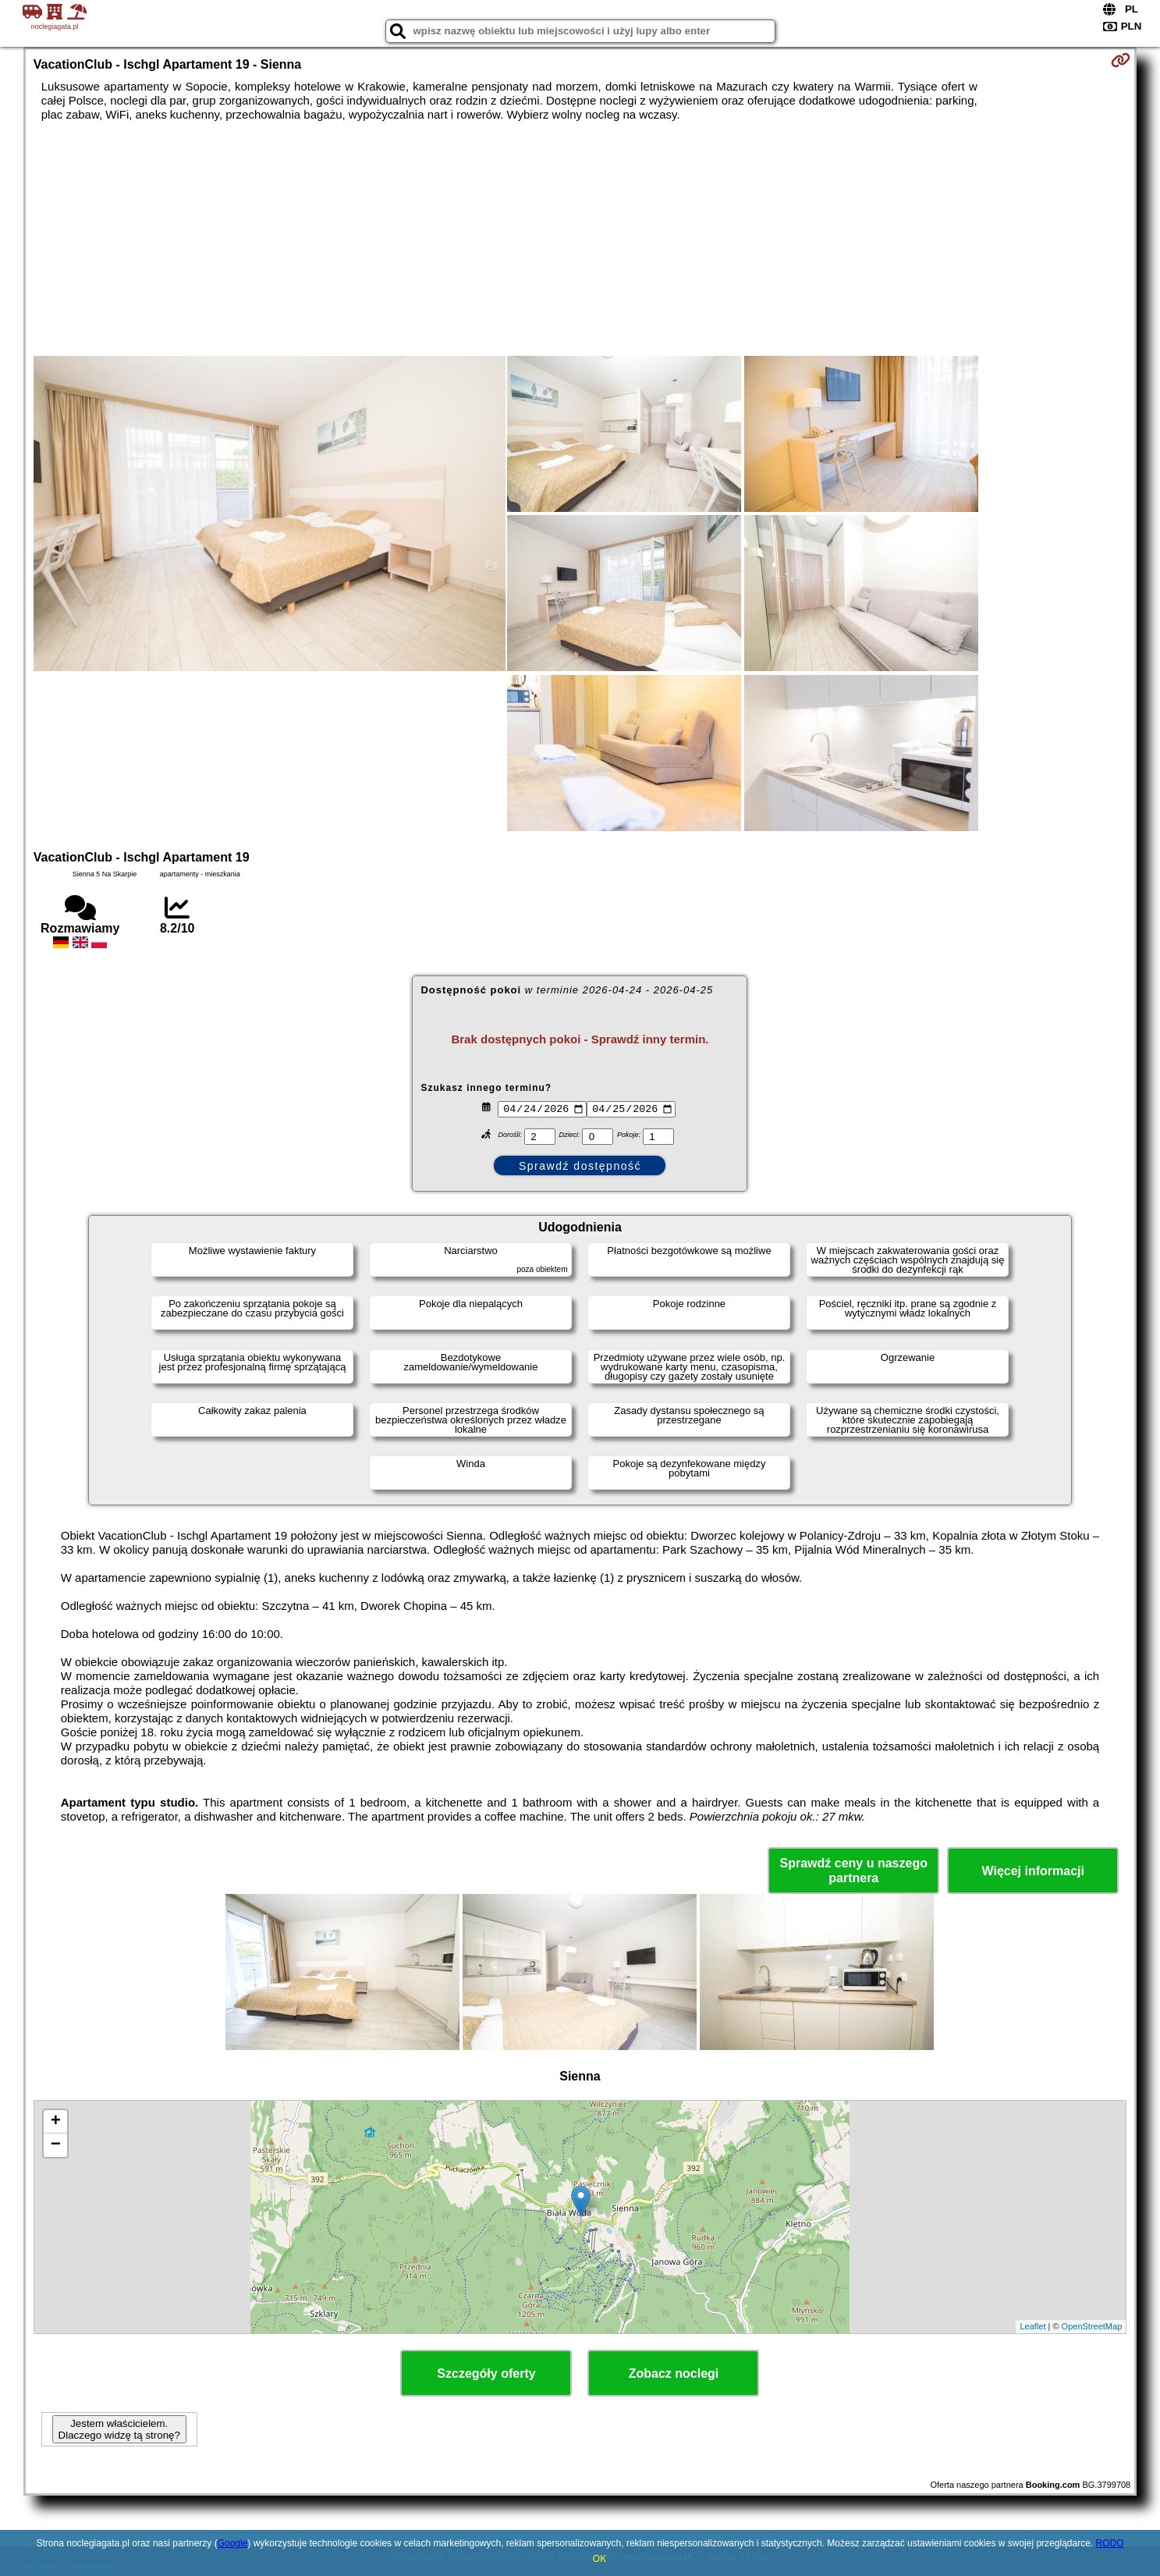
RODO (1109, 2543)
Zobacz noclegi (674, 2373)
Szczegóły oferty (486, 2373)
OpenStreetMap (1092, 2326)
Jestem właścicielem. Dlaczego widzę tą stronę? (119, 2429)
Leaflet (1032, 2326)
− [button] (56, 2145)
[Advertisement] (580, 239)
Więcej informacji (1033, 1871)
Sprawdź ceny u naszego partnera (854, 1870)
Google (233, 2543)
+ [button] (56, 2122)
